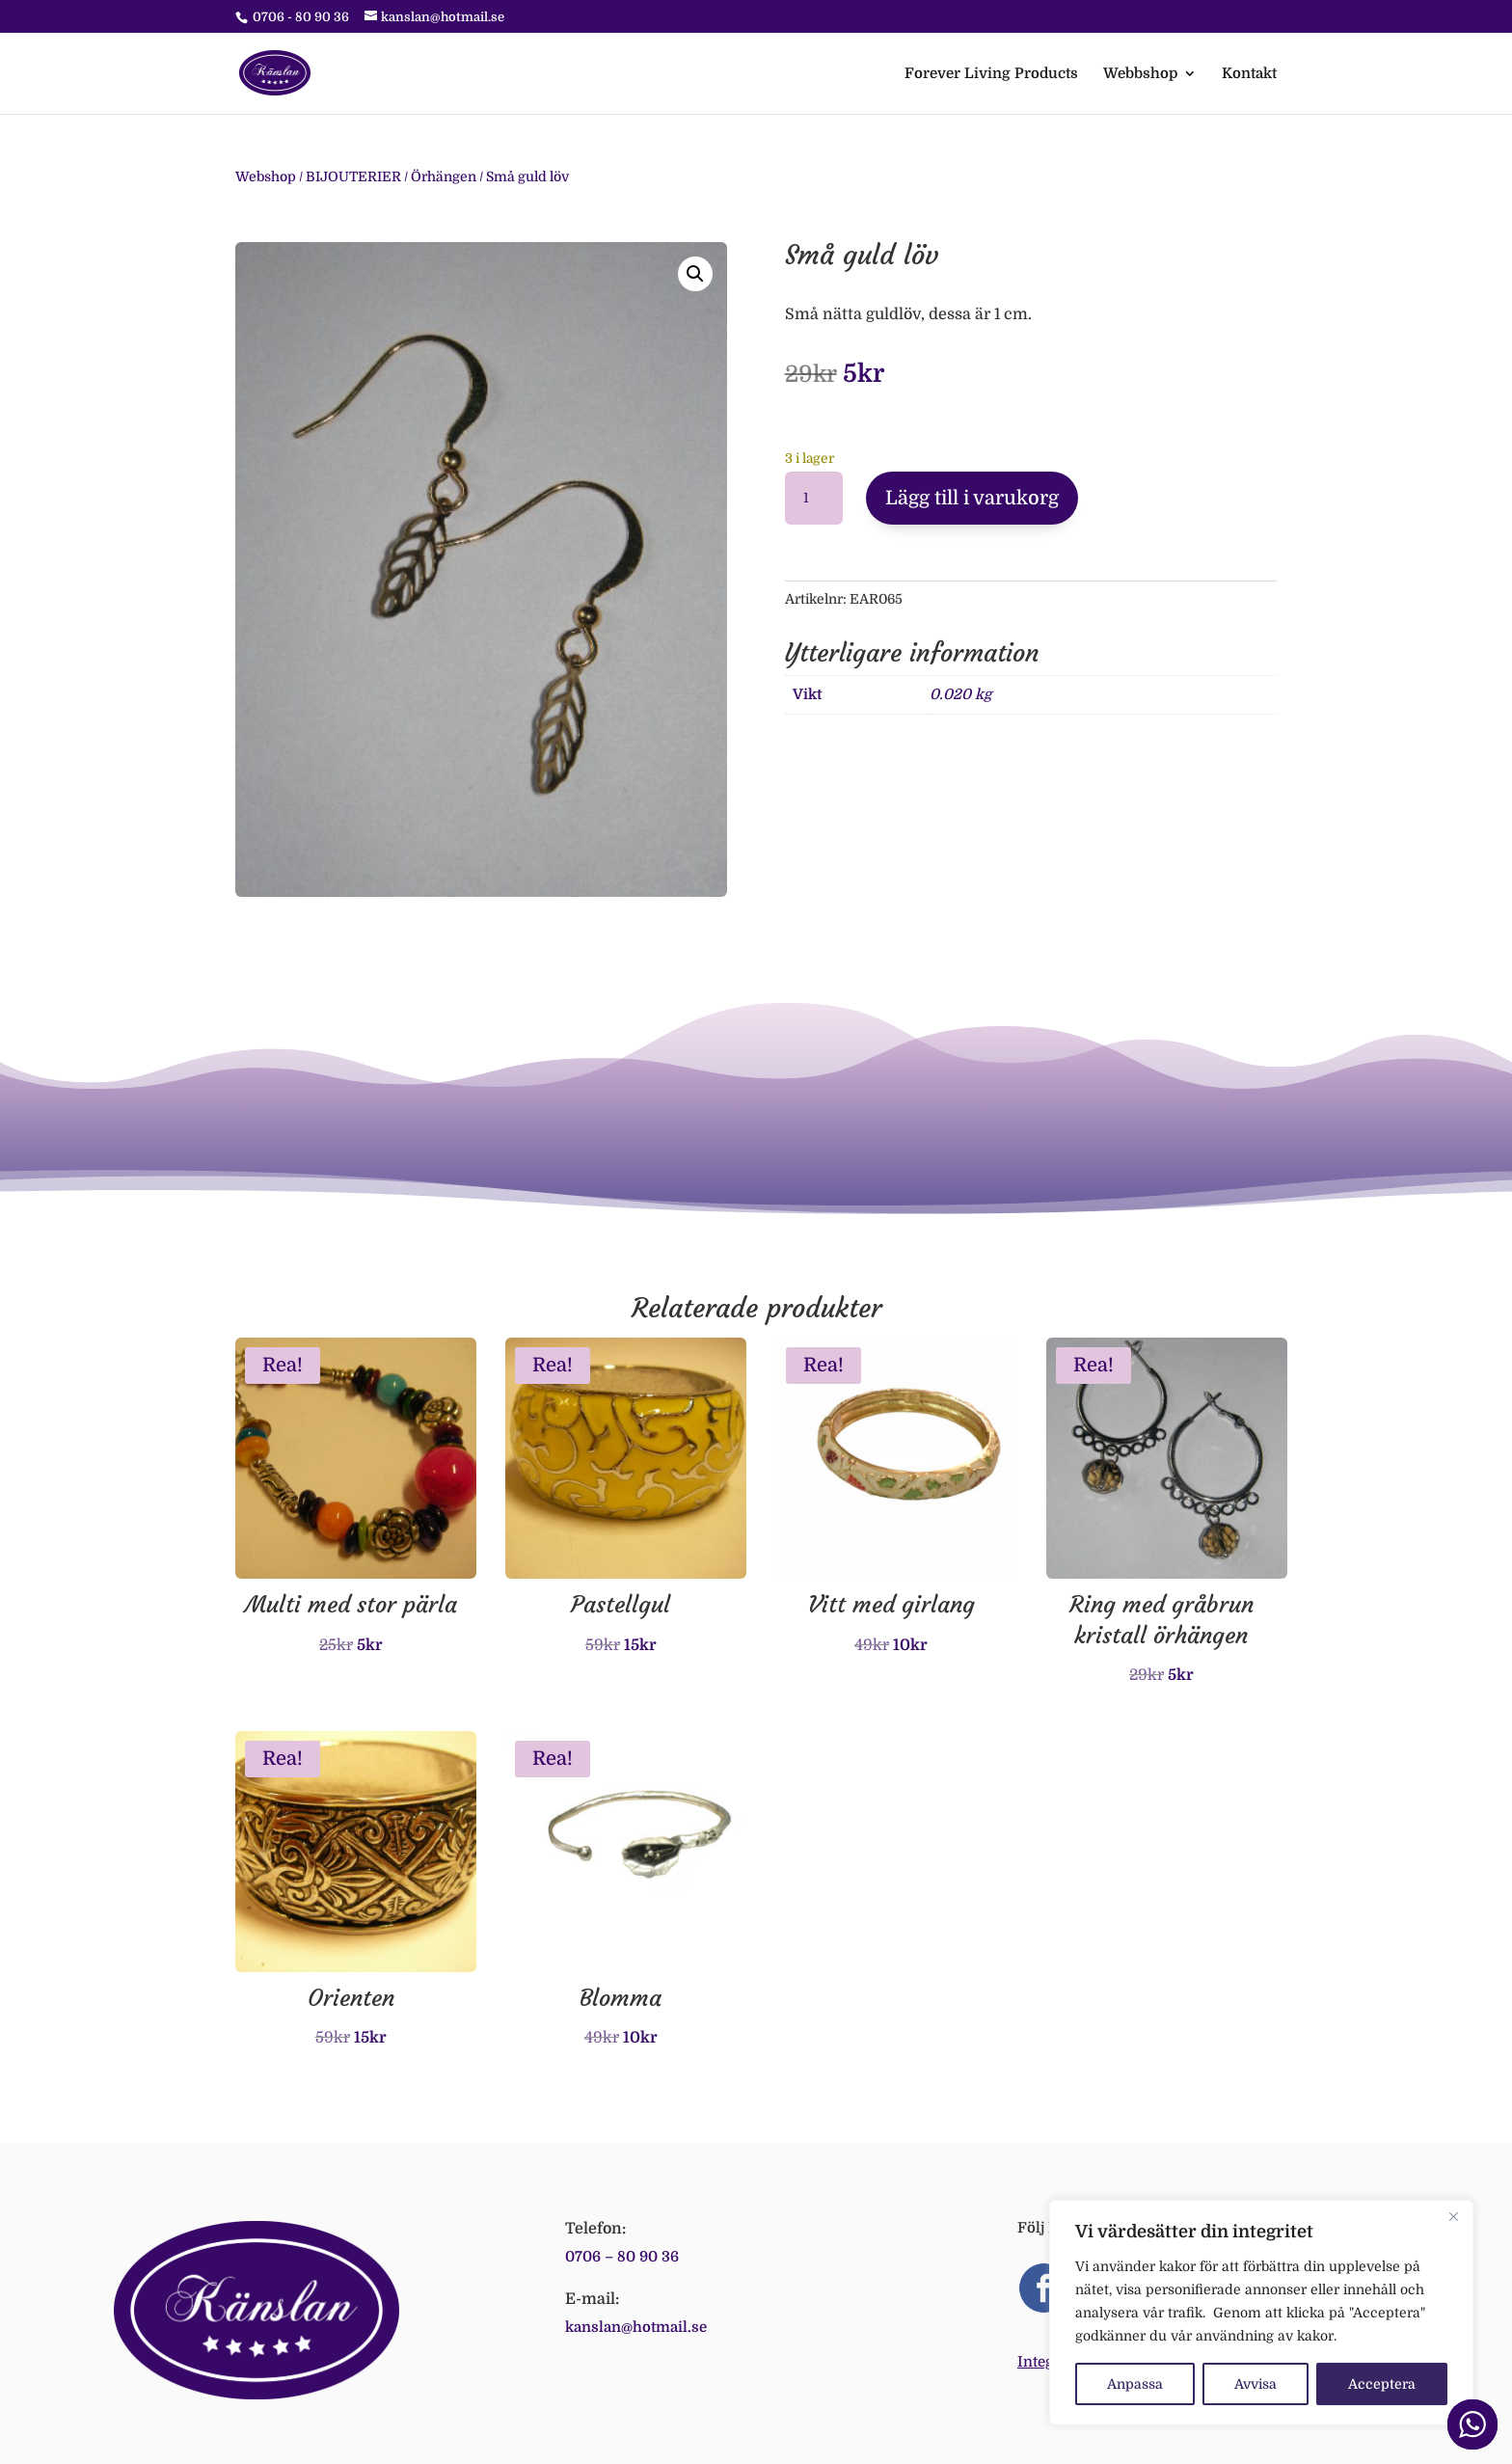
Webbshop (1140, 74)
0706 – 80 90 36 (622, 2256)
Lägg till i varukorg (972, 498)
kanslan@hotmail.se (636, 2327)
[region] (1261, 2312)
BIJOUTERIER (353, 176)
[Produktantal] (814, 499)
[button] (695, 274)
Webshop (265, 176)
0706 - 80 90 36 (301, 17)
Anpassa (1135, 2384)
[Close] (1453, 2216)
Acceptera (1382, 2384)
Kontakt (1249, 74)
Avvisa (1255, 2384)
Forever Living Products (991, 74)
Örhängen (443, 176)
